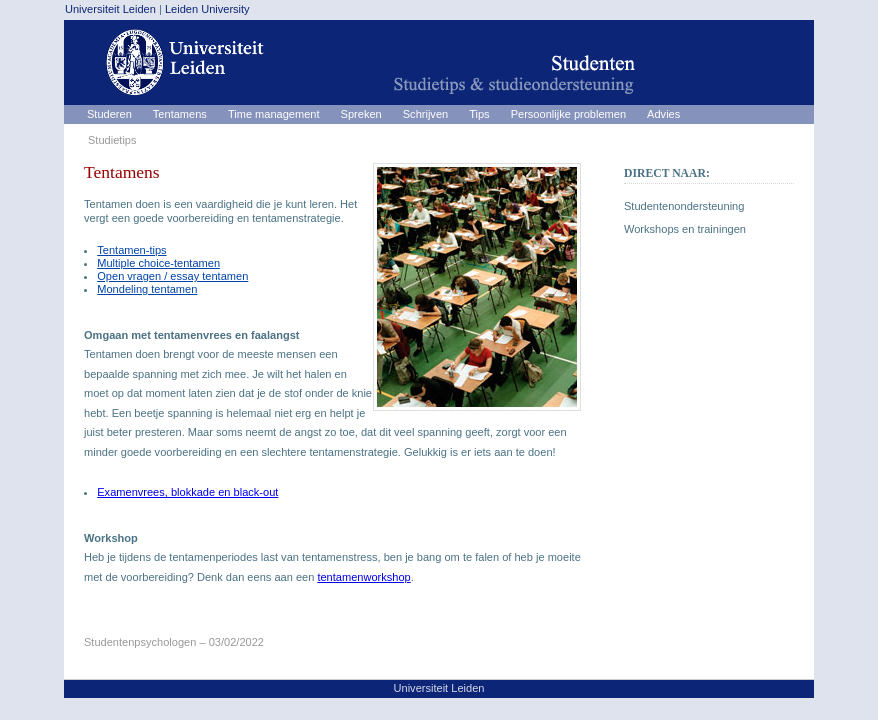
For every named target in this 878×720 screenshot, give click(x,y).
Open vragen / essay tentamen (172, 276)
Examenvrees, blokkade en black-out (187, 492)
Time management (274, 114)
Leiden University (207, 9)
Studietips (112, 140)
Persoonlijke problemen (568, 114)
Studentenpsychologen (140, 642)
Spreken (361, 114)
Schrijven (425, 114)
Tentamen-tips (131, 250)
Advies (663, 114)
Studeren (109, 114)
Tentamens (180, 114)
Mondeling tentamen (147, 289)
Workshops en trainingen (685, 229)
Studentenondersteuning (684, 206)
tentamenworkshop (363, 577)
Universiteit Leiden (110, 9)
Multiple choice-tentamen (158, 263)
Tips (479, 114)
